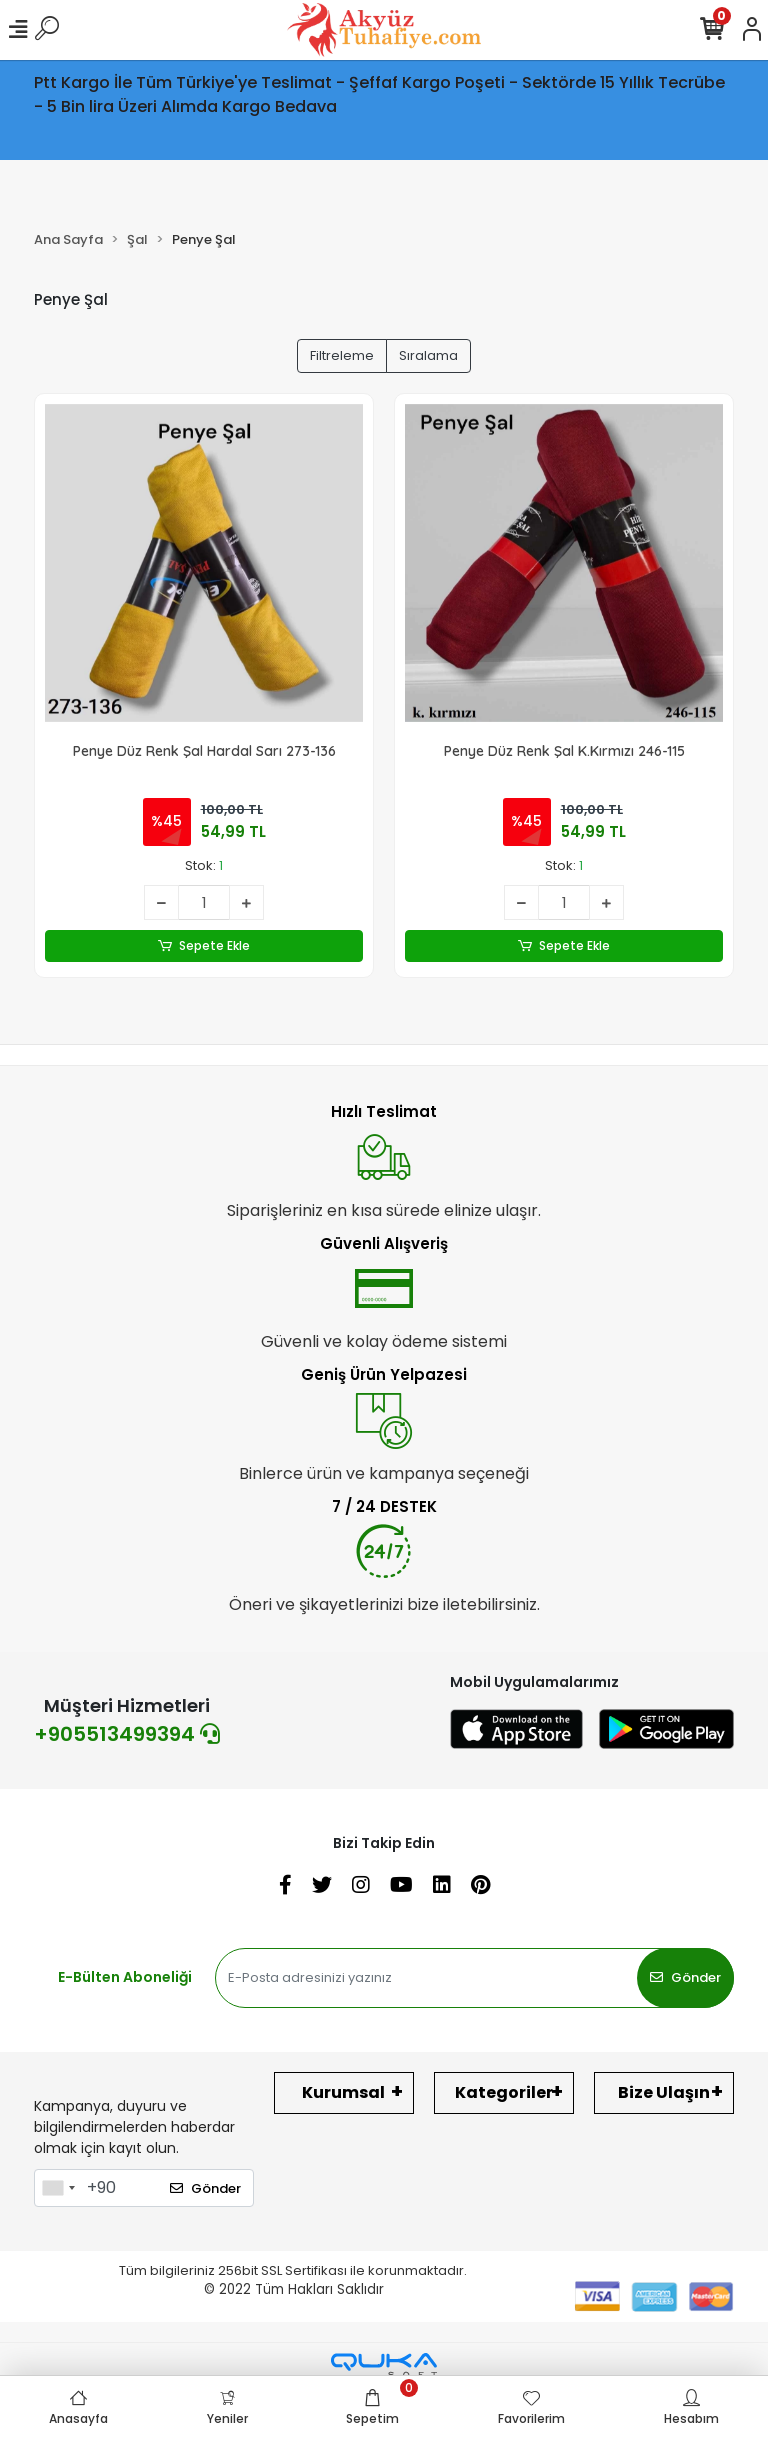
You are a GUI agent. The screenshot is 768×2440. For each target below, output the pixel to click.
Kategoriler (504, 2092)
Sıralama (428, 355)
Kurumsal (343, 2092)
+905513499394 (127, 1734)
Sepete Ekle (204, 946)
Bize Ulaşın (664, 2092)
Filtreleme (342, 355)
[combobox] (58, 2188)
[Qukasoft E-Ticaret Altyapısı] (384, 2365)
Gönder (685, 1977)
